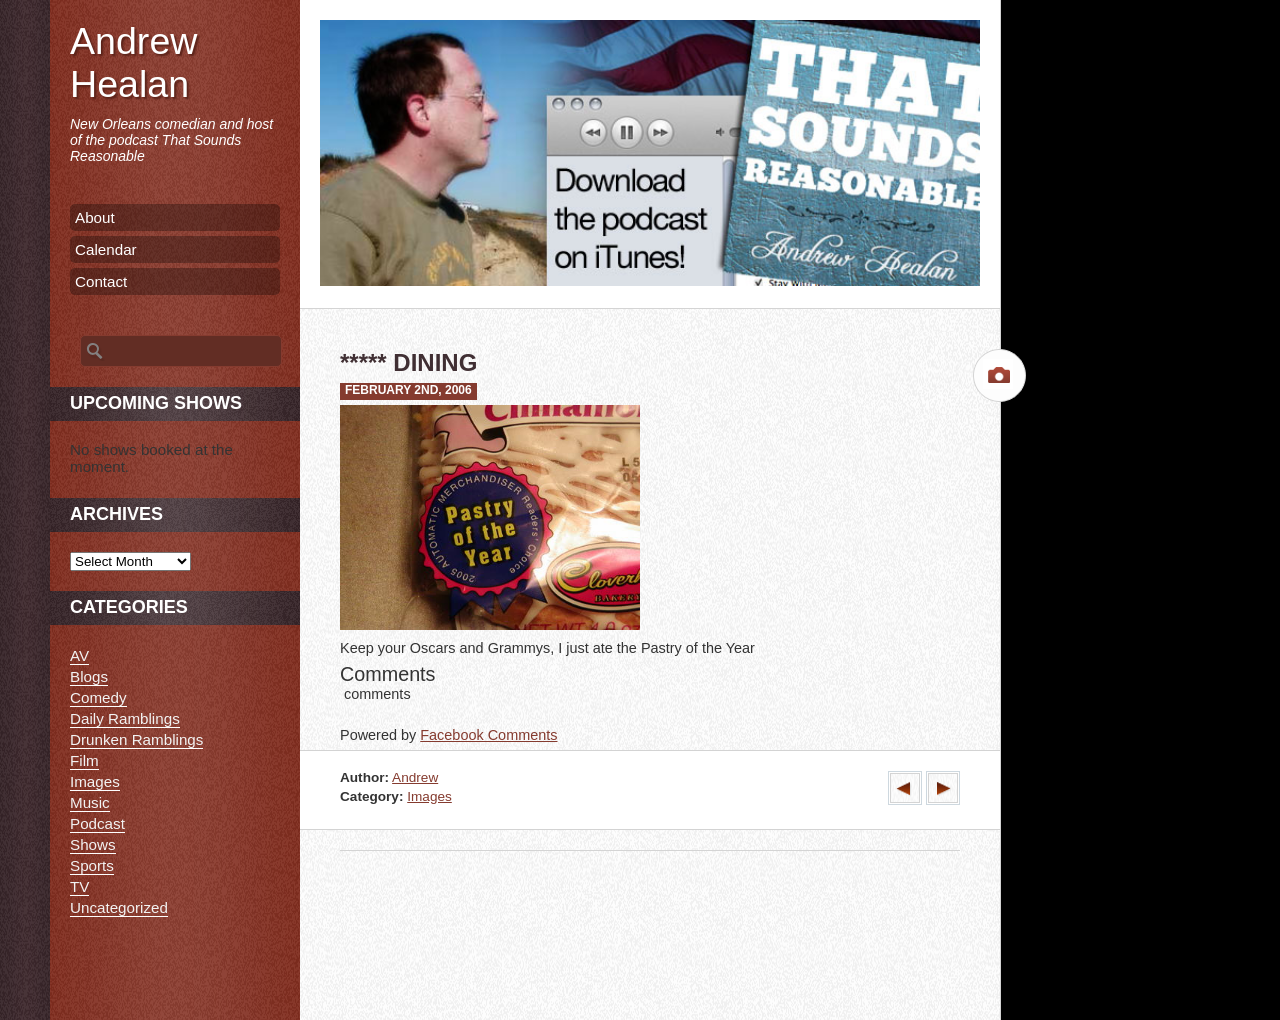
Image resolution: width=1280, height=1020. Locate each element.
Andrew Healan (133, 62)
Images (429, 796)
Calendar (106, 249)
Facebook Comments (488, 735)
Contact (101, 281)
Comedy (98, 697)
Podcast (97, 823)
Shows (93, 844)
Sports (92, 865)
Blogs (89, 676)
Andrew (415, 777)
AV (79, 655)
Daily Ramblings (125, 718)
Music (90, 802)
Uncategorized (119, 907)
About (95, 217)
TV (79, 886)
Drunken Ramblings (136, 739)
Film (84, 760)
